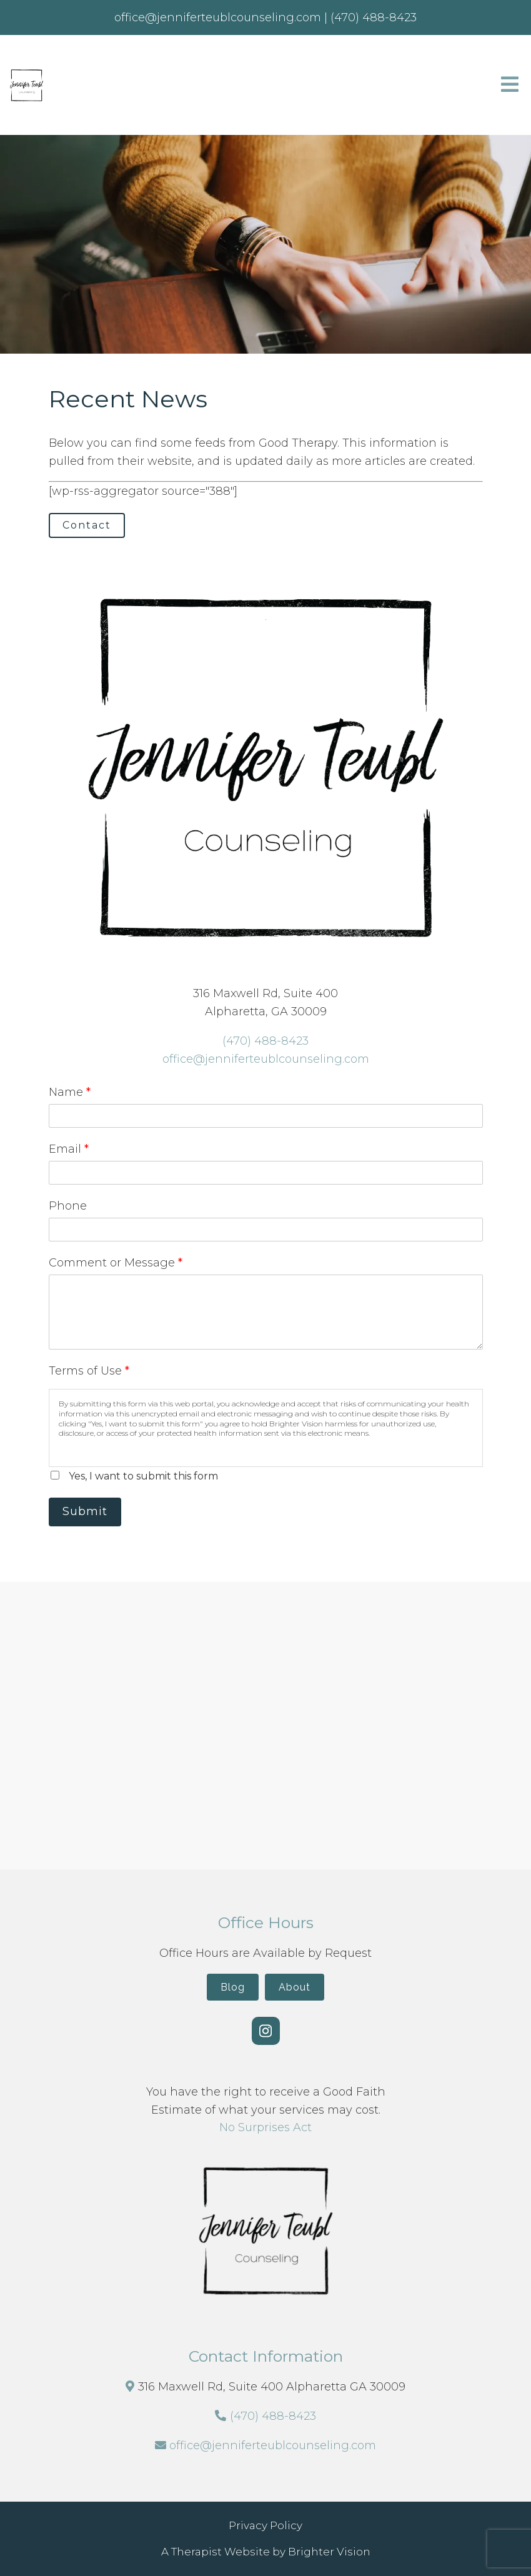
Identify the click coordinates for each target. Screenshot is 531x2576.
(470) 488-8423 (265, 1041)
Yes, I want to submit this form (143, 1476)
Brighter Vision (329, 2551)
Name (70, 1092)
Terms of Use (89, 1371)
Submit (84, 1511)
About (294, 1987)
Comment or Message (115, 1263)
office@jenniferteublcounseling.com (265, 1059)
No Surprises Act (265, 2127)
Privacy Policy (265, 2525)
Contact (86, 525)
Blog (233, 1987)
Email (69, 1149)
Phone (68, 1206)
